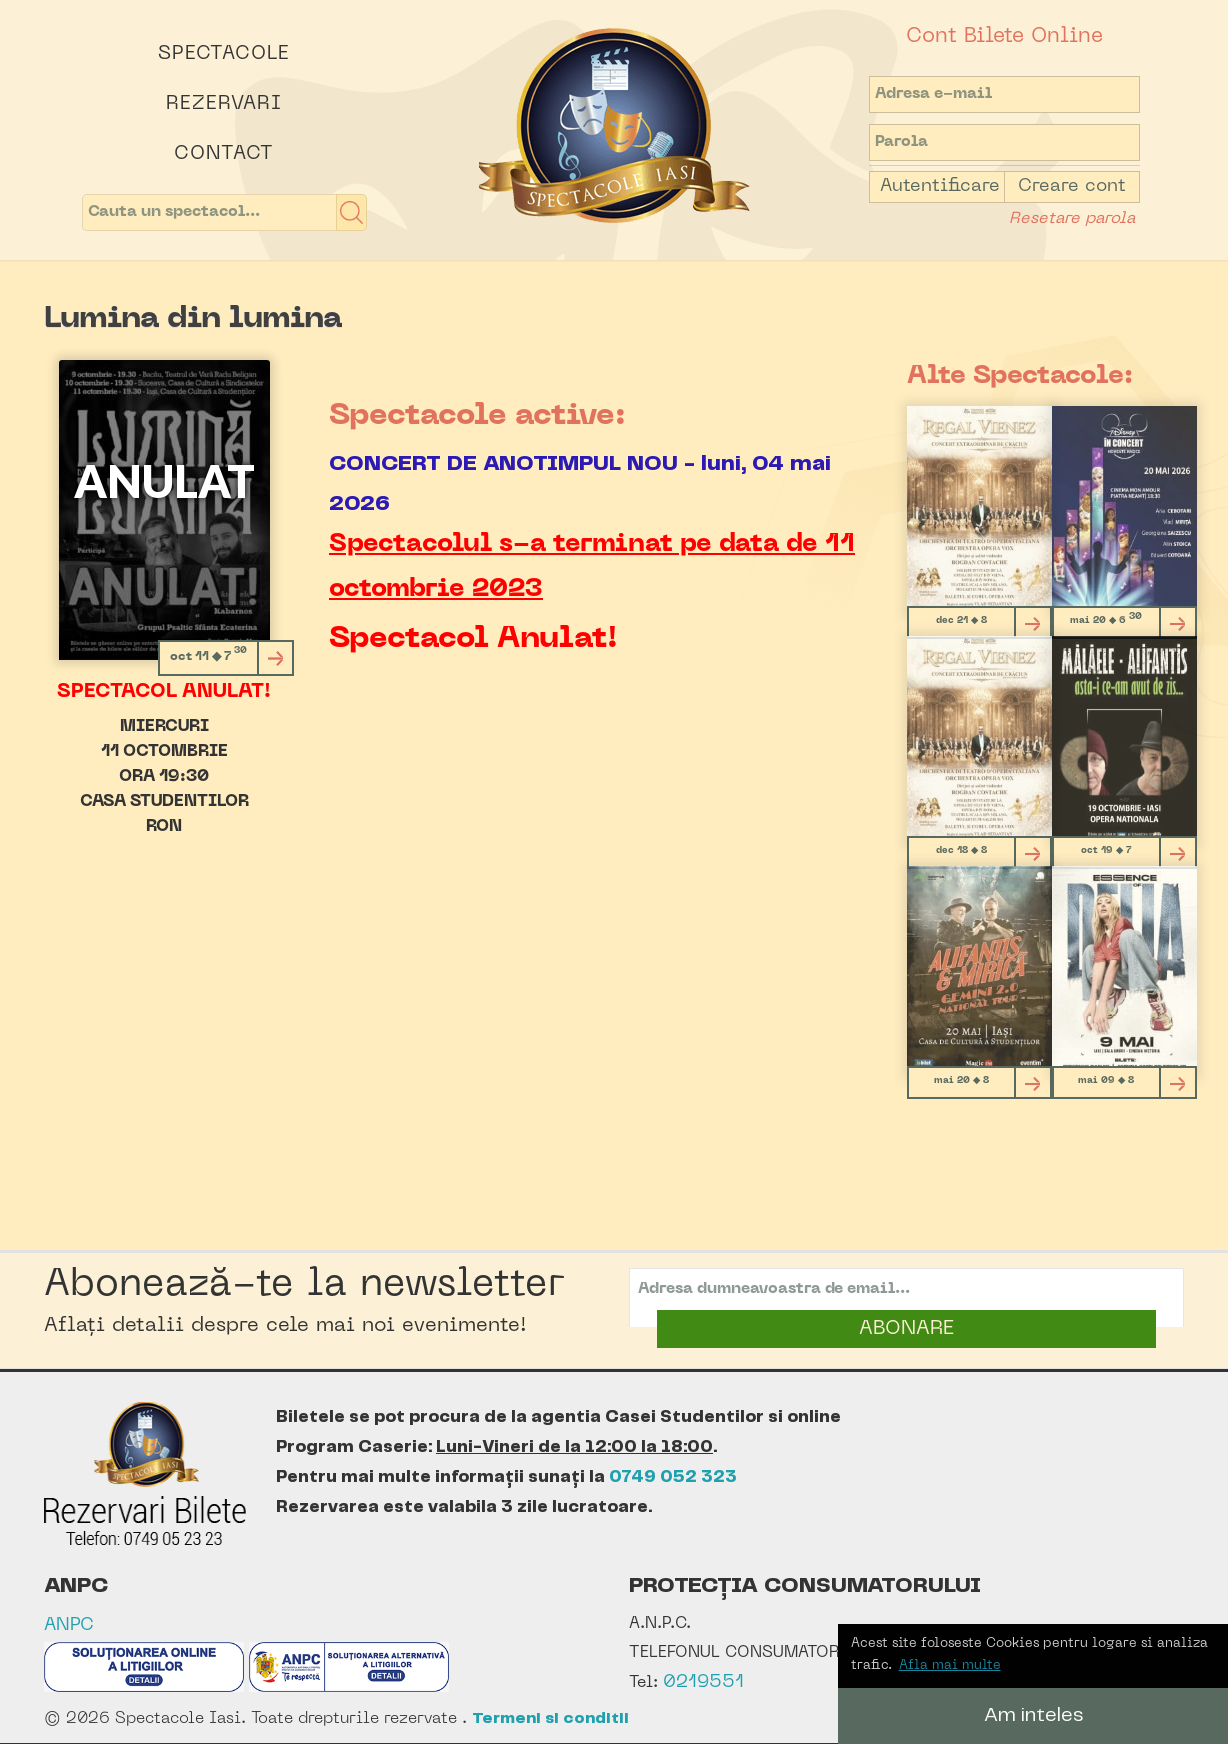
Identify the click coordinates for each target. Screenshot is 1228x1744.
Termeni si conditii (550, 1718)
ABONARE (906, 1329)
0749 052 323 (673, 1477)
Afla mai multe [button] (950, 1665)
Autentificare (940, 186)
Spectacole (224, 54)
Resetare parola (1072, 219)
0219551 (703, 1682)
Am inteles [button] (1033, 1715)
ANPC (69, 1625)
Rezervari (224, 104)
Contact (224, 154)
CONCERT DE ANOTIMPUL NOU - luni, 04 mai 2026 (580, 483)
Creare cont (1072, 186)
